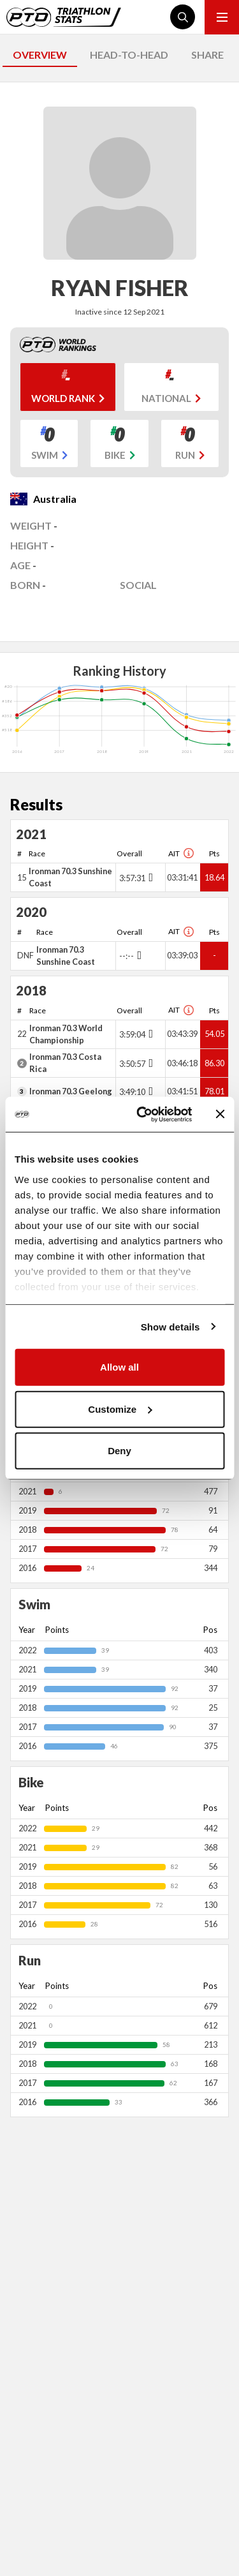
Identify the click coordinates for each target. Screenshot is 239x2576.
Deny (119, 1450)
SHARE (207, 54)
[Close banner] (219, 1114)
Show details (170, 1326)
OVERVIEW (40, 54)
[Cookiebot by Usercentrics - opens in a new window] (142, 1114)
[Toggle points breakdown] (149, 877)
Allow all (119, 1367)
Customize (120, 1408)
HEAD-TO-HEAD (129, 54)
